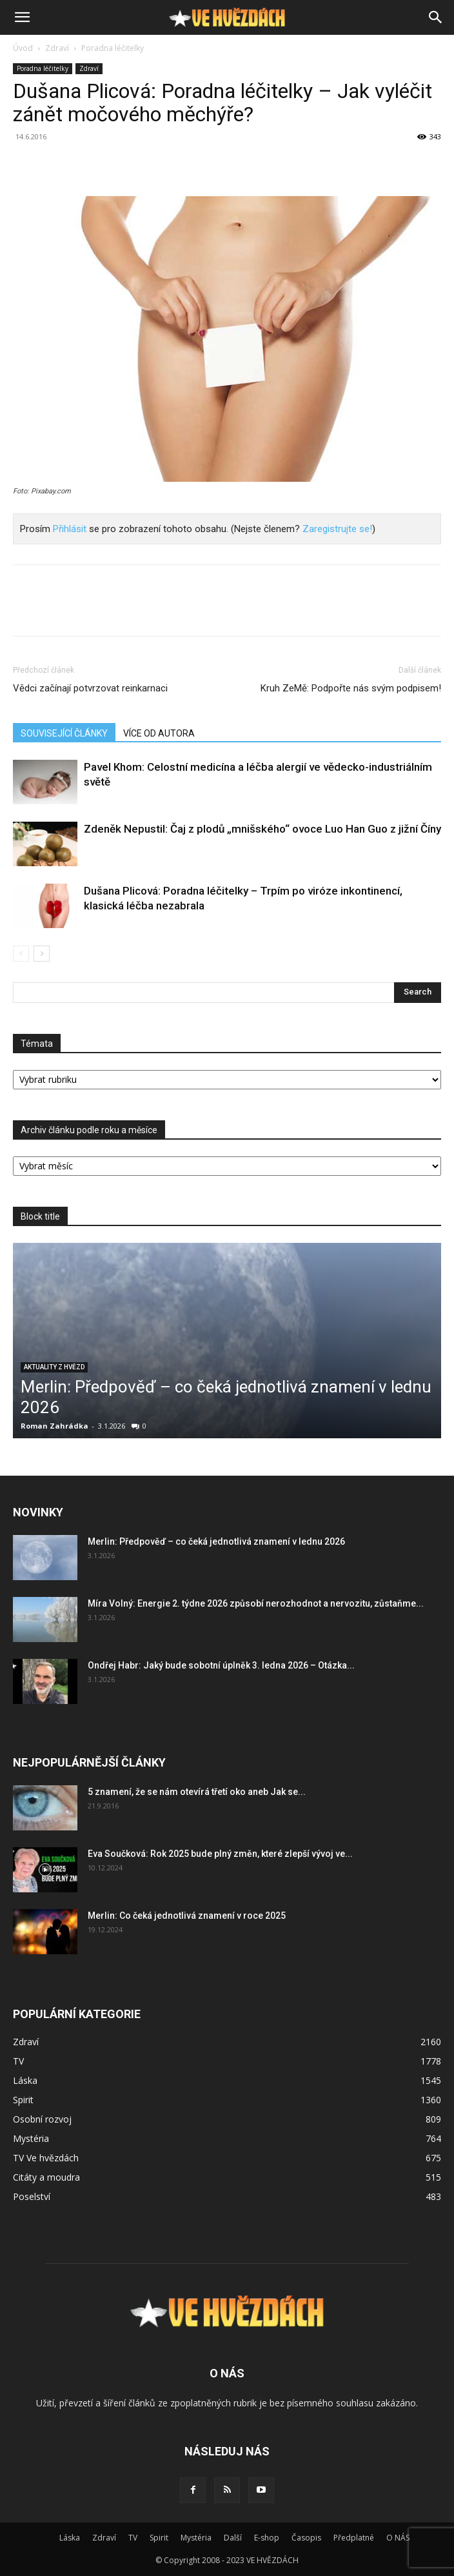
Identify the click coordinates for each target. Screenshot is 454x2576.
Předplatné (353, 2537)
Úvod (23, 48)
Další (233, 2537)
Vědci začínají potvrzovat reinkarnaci (90, 688)
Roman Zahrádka (54, 1426)
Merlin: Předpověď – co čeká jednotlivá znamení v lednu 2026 (216, 1541)
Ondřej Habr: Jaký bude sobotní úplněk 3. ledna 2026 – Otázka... (221, 1665)
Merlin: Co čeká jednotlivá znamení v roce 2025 (187, 1915)
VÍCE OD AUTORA (159, 733)
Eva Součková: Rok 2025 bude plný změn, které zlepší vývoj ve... (220, 1853)
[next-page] (42, 954)
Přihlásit (69, 529)
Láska (69, 2537)
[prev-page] (21, 954)
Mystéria (196, 2537)
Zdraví (57, 48)
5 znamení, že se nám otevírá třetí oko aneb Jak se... (197, 1792)
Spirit (159, 2537)
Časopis (306, 2537)
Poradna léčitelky (112, 48)
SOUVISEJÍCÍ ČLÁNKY (64, 733)
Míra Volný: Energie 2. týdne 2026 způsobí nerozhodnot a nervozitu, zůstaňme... (256, 1603)
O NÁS (398, 2537)
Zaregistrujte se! (337, 529)
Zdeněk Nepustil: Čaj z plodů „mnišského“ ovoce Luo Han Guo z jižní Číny (262, 828)
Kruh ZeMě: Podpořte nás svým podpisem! (351, 688)
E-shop (266, 2537)
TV (132, 2537)
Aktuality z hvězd (54, 1367)
